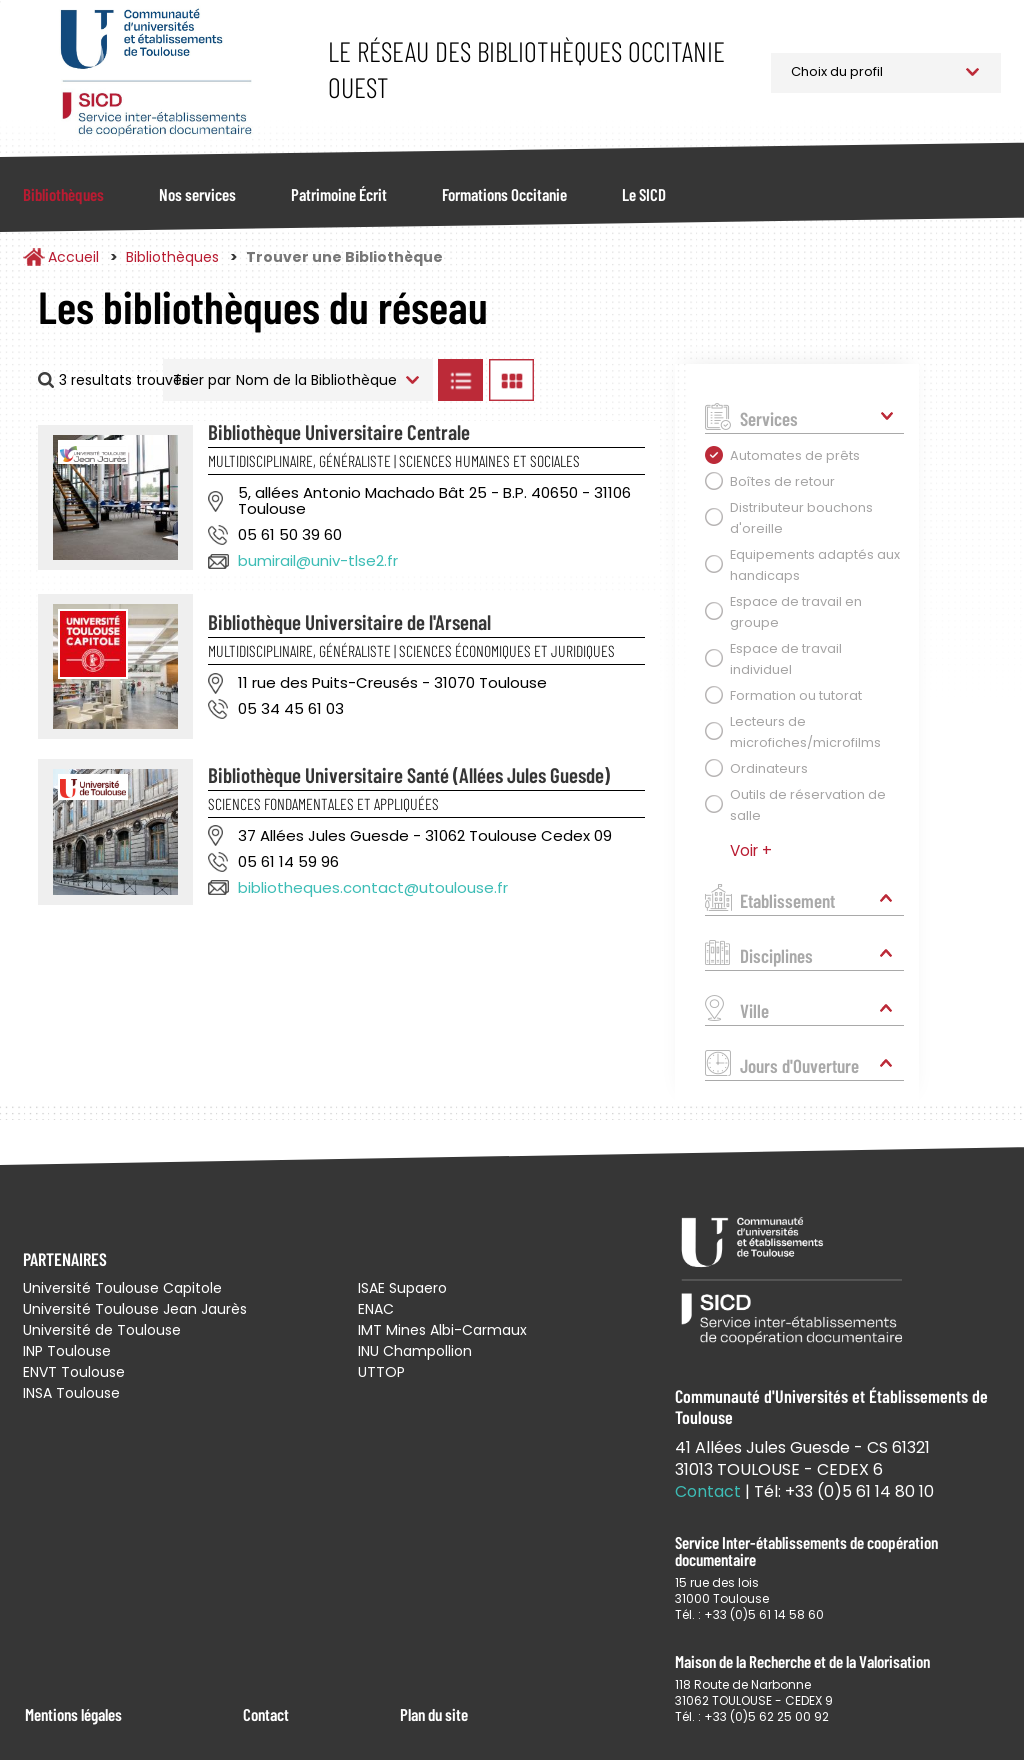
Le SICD (644, 194)
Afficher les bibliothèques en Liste (461, 380)
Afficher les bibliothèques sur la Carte (600, 380)
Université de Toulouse (102, 1330)
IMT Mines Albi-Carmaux (442, 1330)
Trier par (202, 380)
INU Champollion (415, 1351)
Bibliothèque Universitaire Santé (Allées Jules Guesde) (409, 774)
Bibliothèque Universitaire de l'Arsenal (349, 621)
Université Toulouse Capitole (122, 1288)
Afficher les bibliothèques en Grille (512, 380)
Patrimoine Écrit (339, 194)
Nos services (197, 194)
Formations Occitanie (504, 194)
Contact (266, 1714)
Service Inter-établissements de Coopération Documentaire (155, 72)
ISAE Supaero (402, 1288)
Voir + (751, 850)
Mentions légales (73, 1714)
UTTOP (381, 1372)
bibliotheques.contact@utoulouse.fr (373, 887)
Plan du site (434, 1714)
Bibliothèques (63, 194)
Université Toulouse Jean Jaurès (135, 1309)
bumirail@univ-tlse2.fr (318, 560)
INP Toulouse (67, 1351)
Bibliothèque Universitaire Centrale (339, 431)
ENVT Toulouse (74, 1372)
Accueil (73, 257)
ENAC (376, 1309)
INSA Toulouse (71, 1393)
